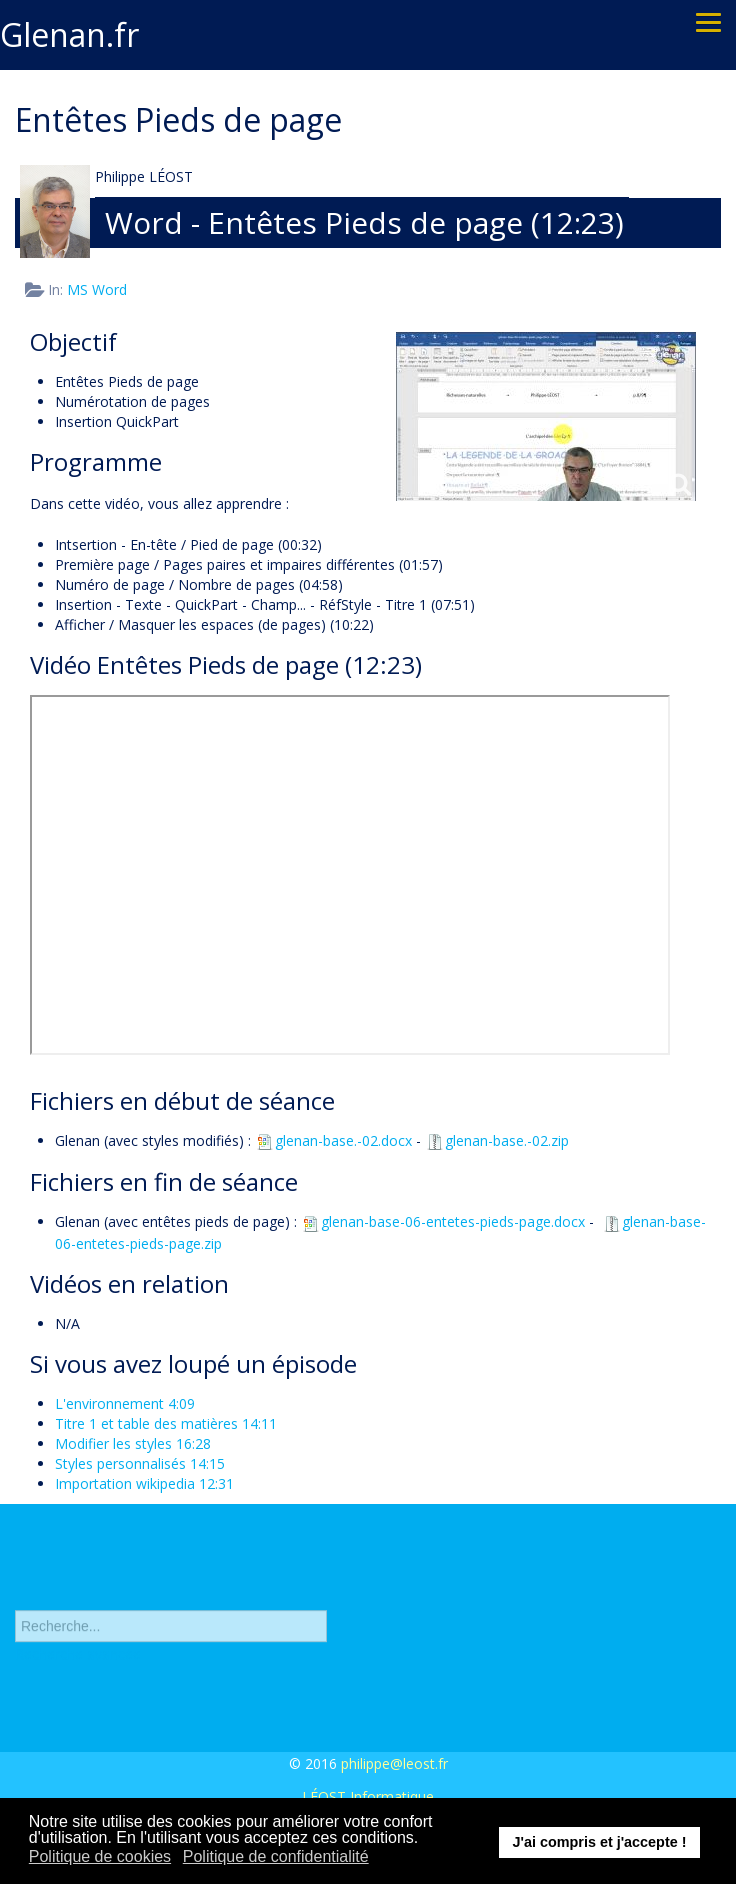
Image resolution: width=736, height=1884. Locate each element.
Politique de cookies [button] (100, 1856)
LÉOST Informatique (368, 1796)
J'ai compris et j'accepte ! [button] (599, 1842)
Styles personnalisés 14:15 (140, 1463)
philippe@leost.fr (394, 1763)
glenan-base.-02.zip (497, 1140)
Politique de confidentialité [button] (276, 1856)
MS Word (97, 289)
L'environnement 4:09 (125, 1403)
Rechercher (15, 1592)
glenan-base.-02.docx (333, 1140)
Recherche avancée (78, 1658)
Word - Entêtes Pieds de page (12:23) (364, 222)
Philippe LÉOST (144, 176)
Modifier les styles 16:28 (133, 1443)
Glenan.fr (69, 34)
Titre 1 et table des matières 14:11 (166, 1423)
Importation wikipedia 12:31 (144, 1483)
